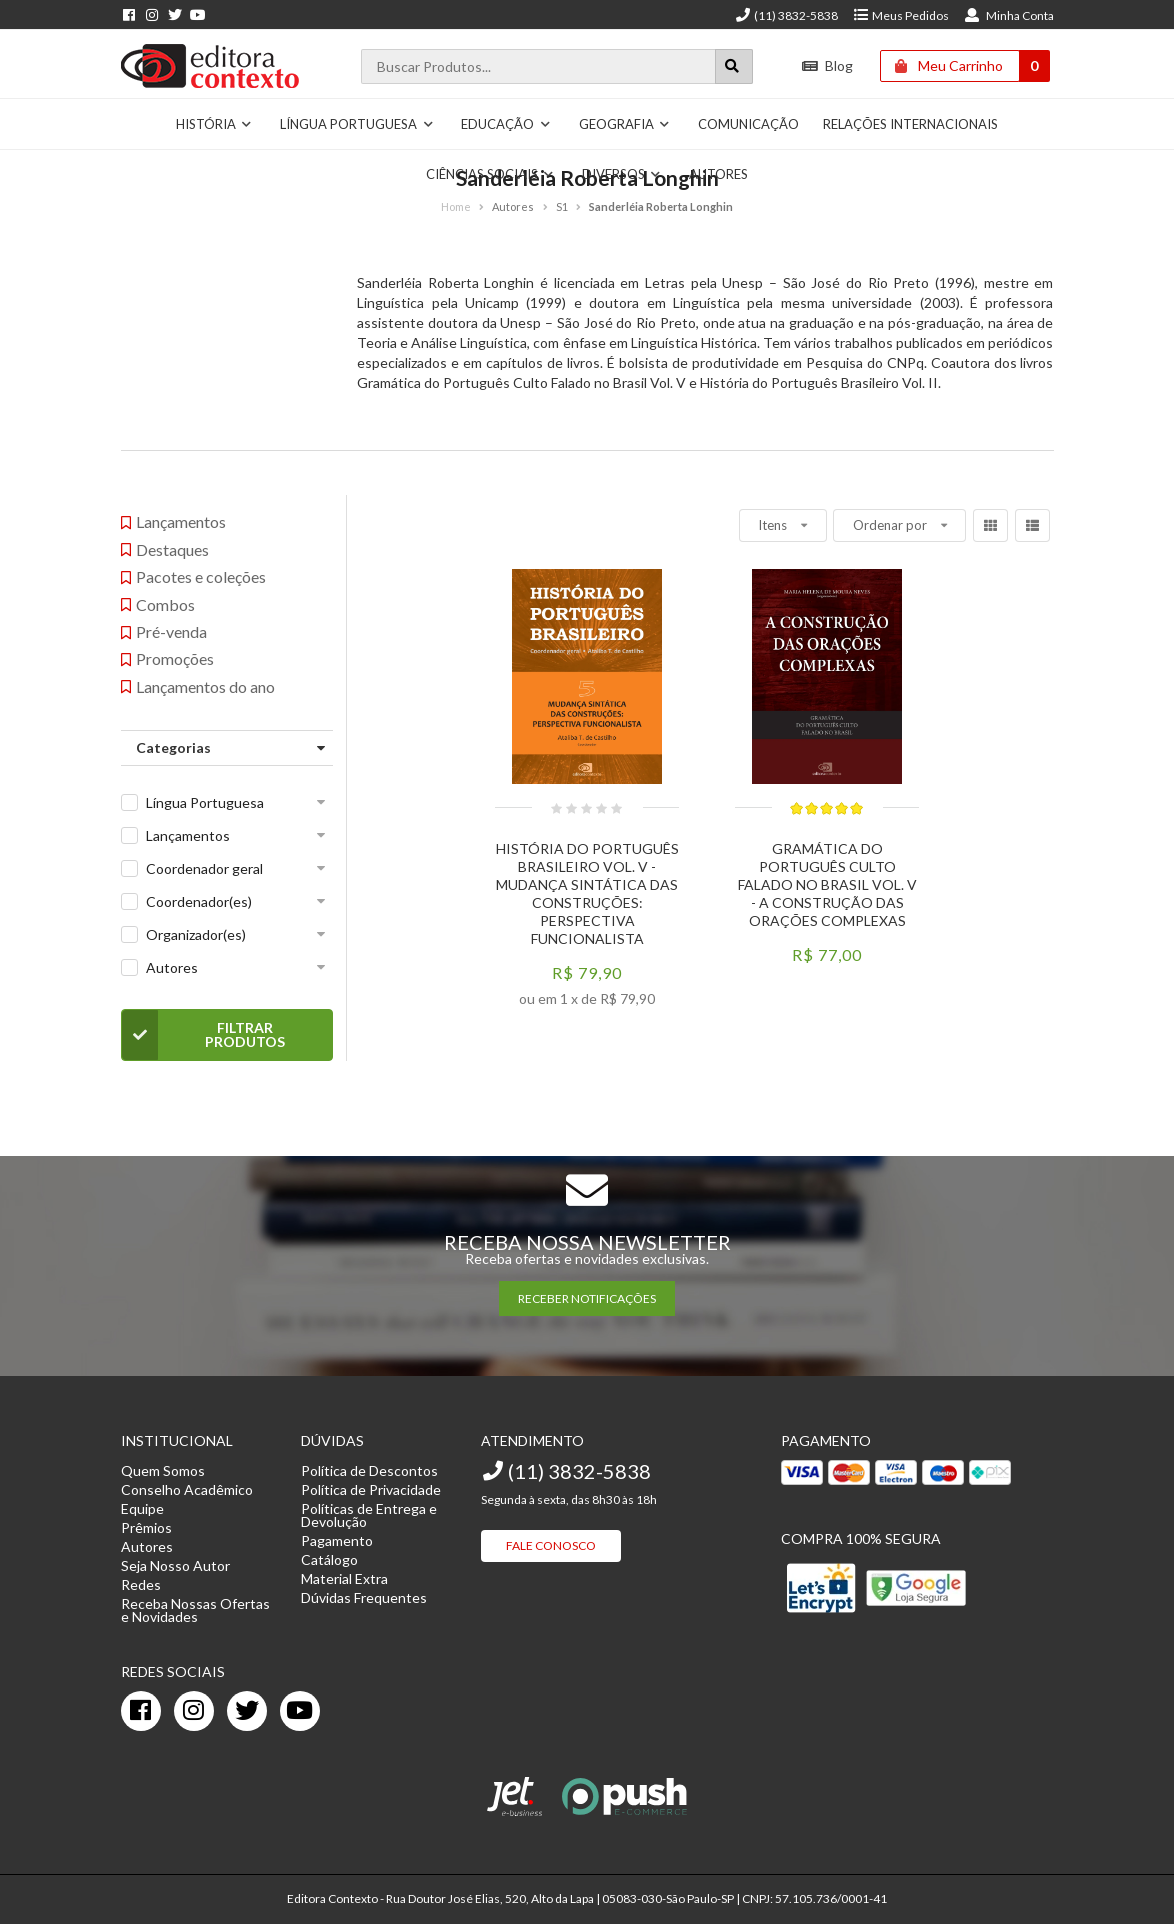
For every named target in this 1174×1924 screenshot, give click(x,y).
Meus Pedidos (900, 15)
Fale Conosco (551, 1545)
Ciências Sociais (490, 174)
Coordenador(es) (199, 901)
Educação (506, 124)
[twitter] (247, 1711)
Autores (718, 174)
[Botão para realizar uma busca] (734, 66)
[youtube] (300, 1711)
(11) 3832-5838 (786, 15)
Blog (827, 65)
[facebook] (141, 1711)
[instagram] (194, 1711)
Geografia (625, 124)
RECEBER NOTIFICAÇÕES (587, 1298)
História (214, 124)
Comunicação (748, 124)
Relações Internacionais (910, 124)
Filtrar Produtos (203, 1035)
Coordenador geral (204, 868)
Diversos (622, 174)
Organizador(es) (196, 934)
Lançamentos (188, 835)
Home (456, 206)
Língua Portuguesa (357, 124)
